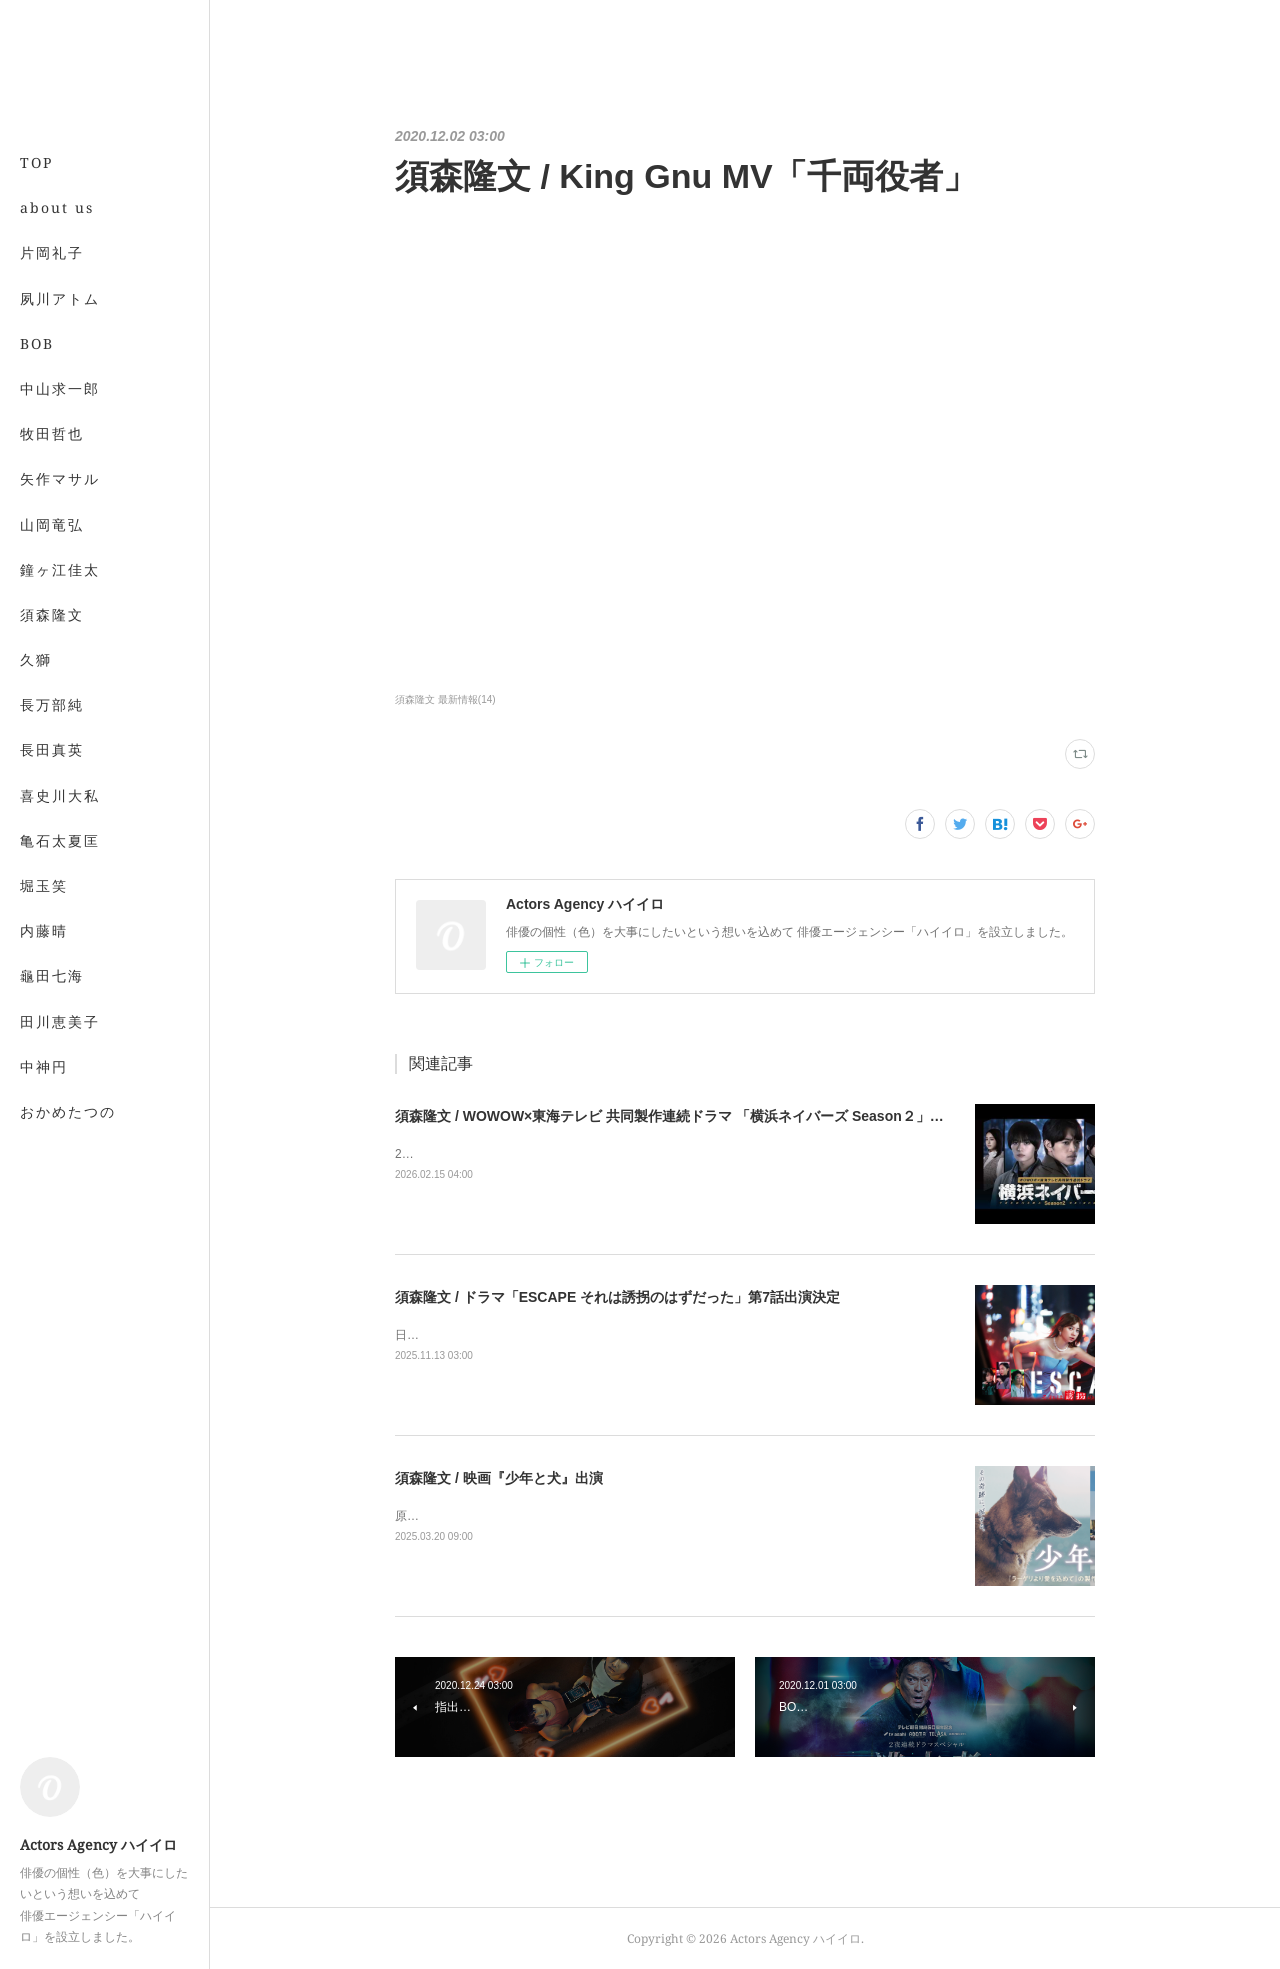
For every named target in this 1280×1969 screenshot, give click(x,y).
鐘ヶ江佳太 (60, 569)
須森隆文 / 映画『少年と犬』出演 (499, 1478)
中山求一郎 (60, 388)
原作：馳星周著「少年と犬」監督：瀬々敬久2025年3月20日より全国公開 (592, 1516)
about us (57, 207)
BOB (37, 343)
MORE (44, 614)
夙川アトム (60, 298)
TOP (36, 162)
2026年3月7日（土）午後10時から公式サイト (517, 1154)
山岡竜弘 (52, 524)
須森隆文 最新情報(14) (445, 699)
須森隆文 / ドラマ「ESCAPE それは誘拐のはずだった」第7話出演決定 (617, 1297)
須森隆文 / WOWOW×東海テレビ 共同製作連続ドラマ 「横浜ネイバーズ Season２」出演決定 (690, 1116)
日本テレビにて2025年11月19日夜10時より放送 (524, 1335)
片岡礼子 (52, 252)
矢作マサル (60, 478)
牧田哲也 (52, 433)
